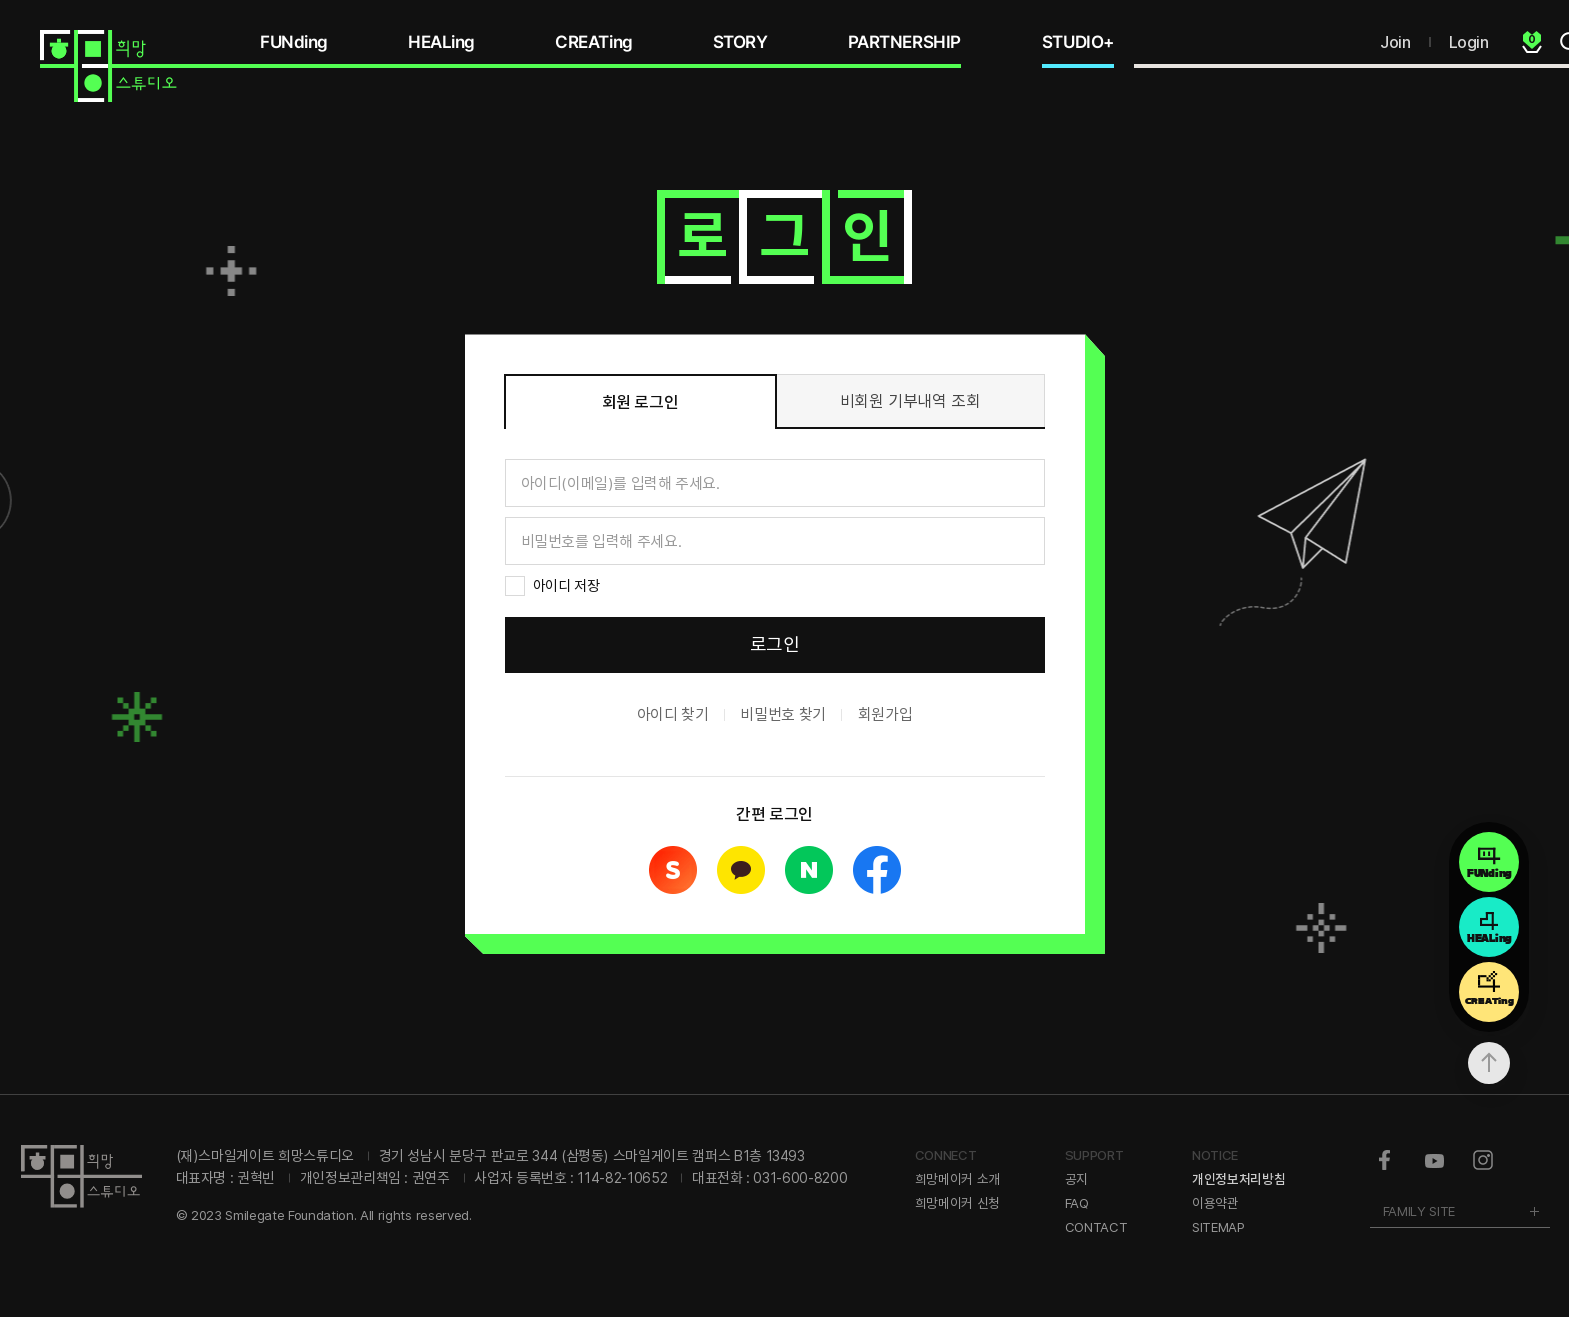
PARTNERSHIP (904, 42)
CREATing (594, 42)
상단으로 (1489, 1063)
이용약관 (1215, 1203)
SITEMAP (1218, 1227)
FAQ (1077, 1203)
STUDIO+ (1078, 42)
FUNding (294, 42)
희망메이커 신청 (957, 1203)
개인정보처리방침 (1238, 1179)
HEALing (441, 42)
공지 (1076, 1179)
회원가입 (885, 714)
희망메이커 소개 (957, 1179)
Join (1395, 42)
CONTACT (1096, 1227)
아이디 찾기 (673, 714)
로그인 (775, 644)
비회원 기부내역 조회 (910, 401)
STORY (740, 42)
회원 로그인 (640, 402)
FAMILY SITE (1419, 1211)
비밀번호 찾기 (782, 714)
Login (1469, 42)
